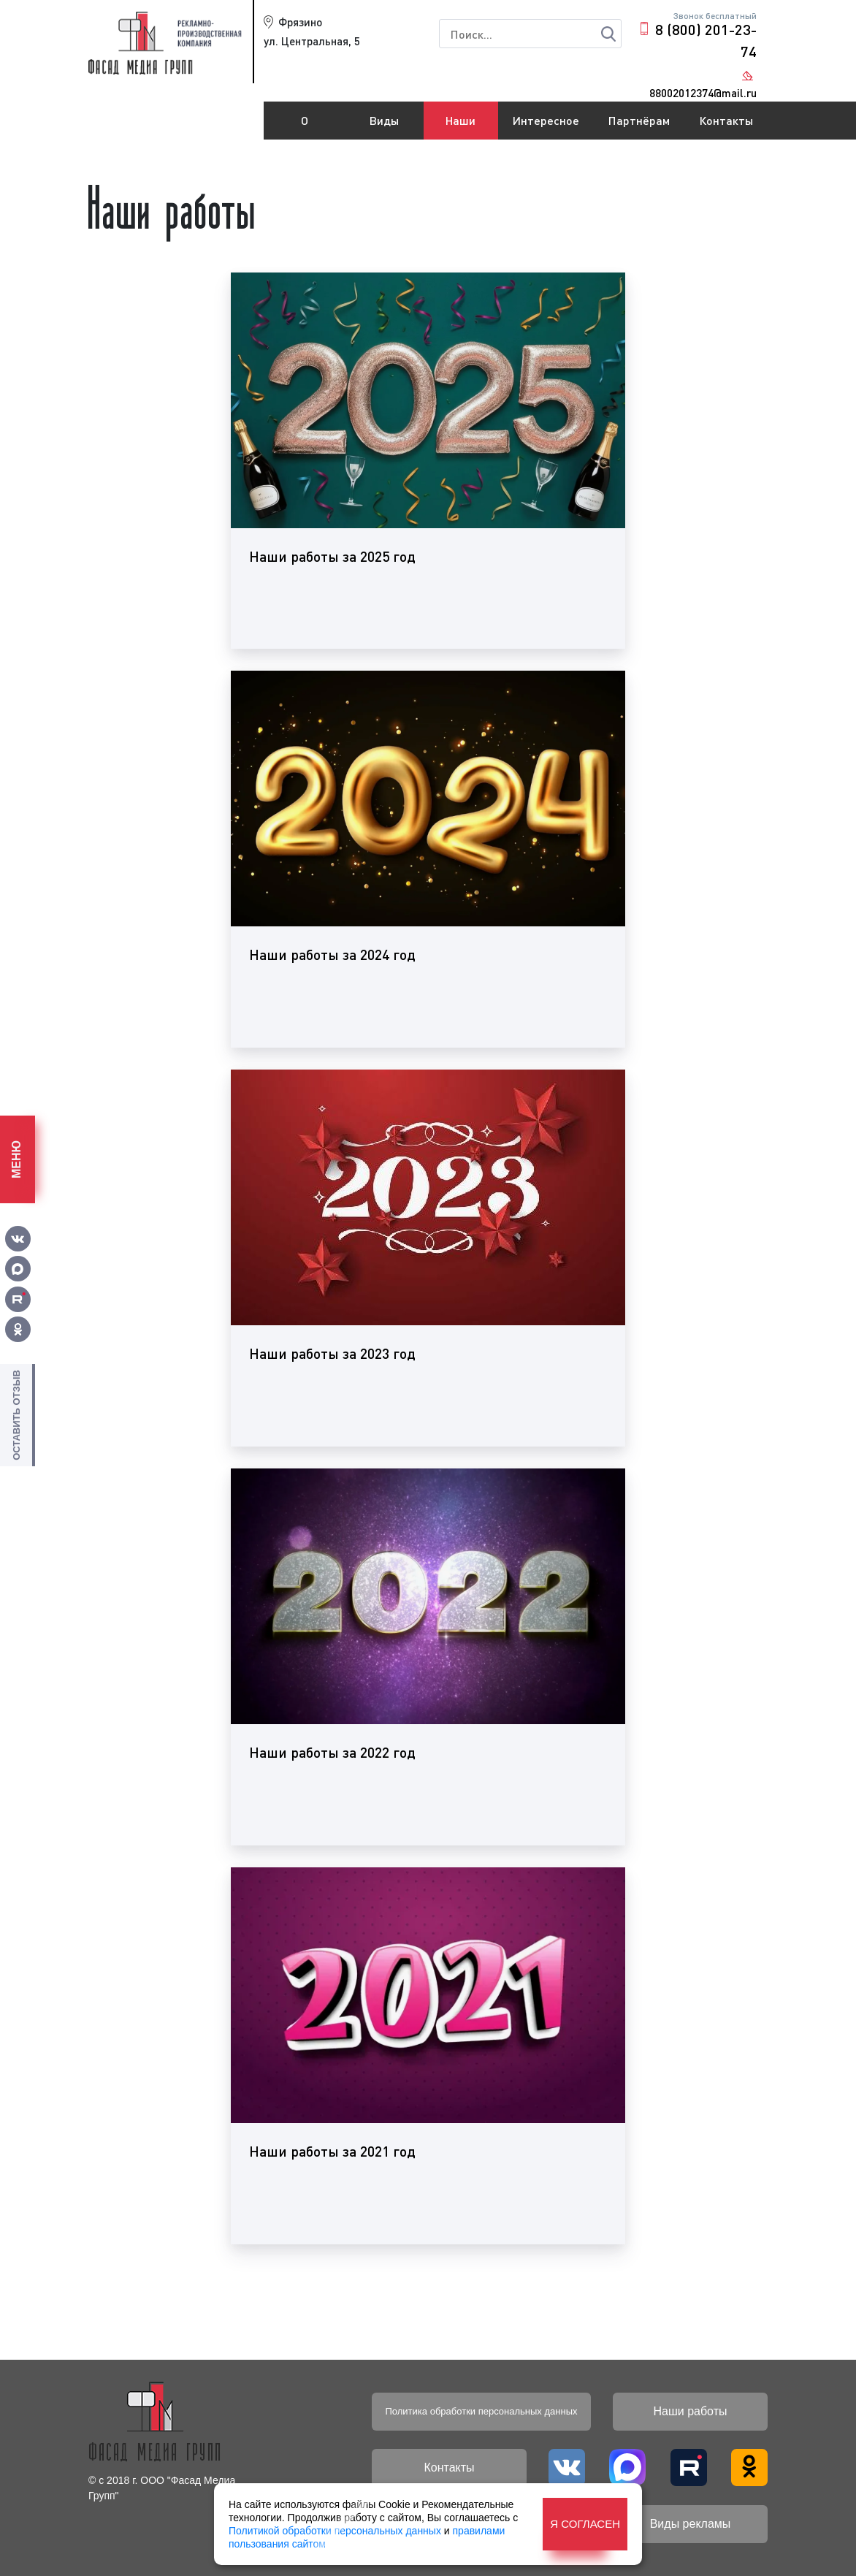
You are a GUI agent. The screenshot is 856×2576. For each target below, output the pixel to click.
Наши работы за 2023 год (332, 1353)
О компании (304, 126)
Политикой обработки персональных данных (335, 2531)
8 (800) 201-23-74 (706, 40)
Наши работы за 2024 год (332, 954)
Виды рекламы (384, 126)
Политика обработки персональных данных (481, 2411)
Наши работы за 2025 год (332, 556)
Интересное (546, 120)
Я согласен (585, 2524)
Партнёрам (639, 120)
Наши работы (460, 126)
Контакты (726, 120)
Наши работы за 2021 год (332, 2151)
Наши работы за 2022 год (332, 1752)
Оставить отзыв (16, 1415)
